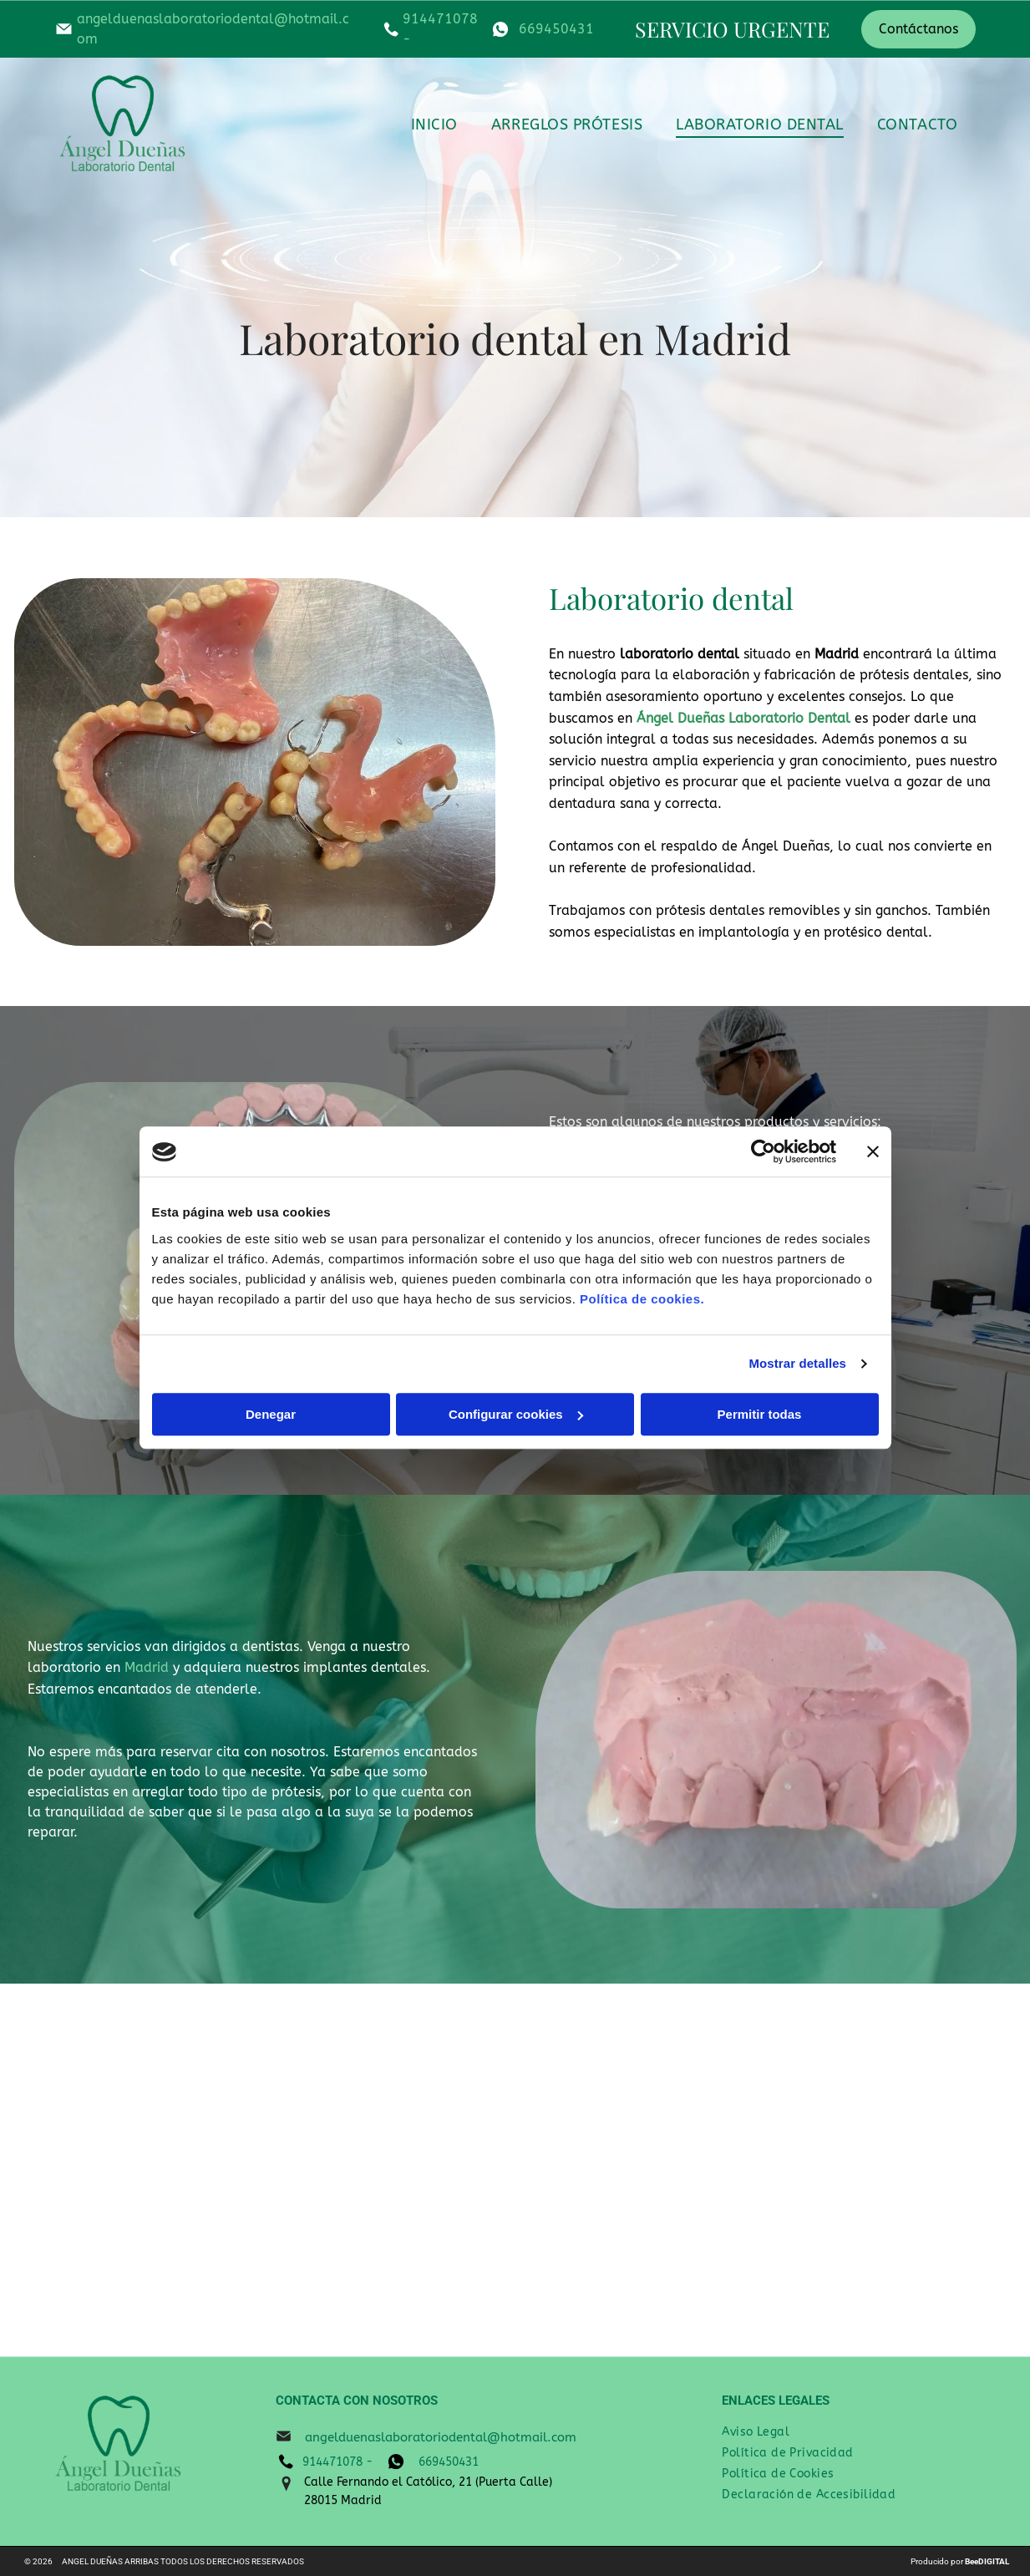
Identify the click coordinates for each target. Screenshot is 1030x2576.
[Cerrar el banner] (873, 1152)
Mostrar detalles (797, 1364)
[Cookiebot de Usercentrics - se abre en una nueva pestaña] (763, 1152)
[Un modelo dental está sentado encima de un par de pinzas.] (145, 2169)
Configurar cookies (516, 1414)
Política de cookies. (642, 1299)
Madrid (146, 1667)
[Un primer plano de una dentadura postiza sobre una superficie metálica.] (391, 2169)
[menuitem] (434, 124)
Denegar (271, 1414)
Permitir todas (760, 1414)
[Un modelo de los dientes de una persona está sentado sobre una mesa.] (638, 2169)
